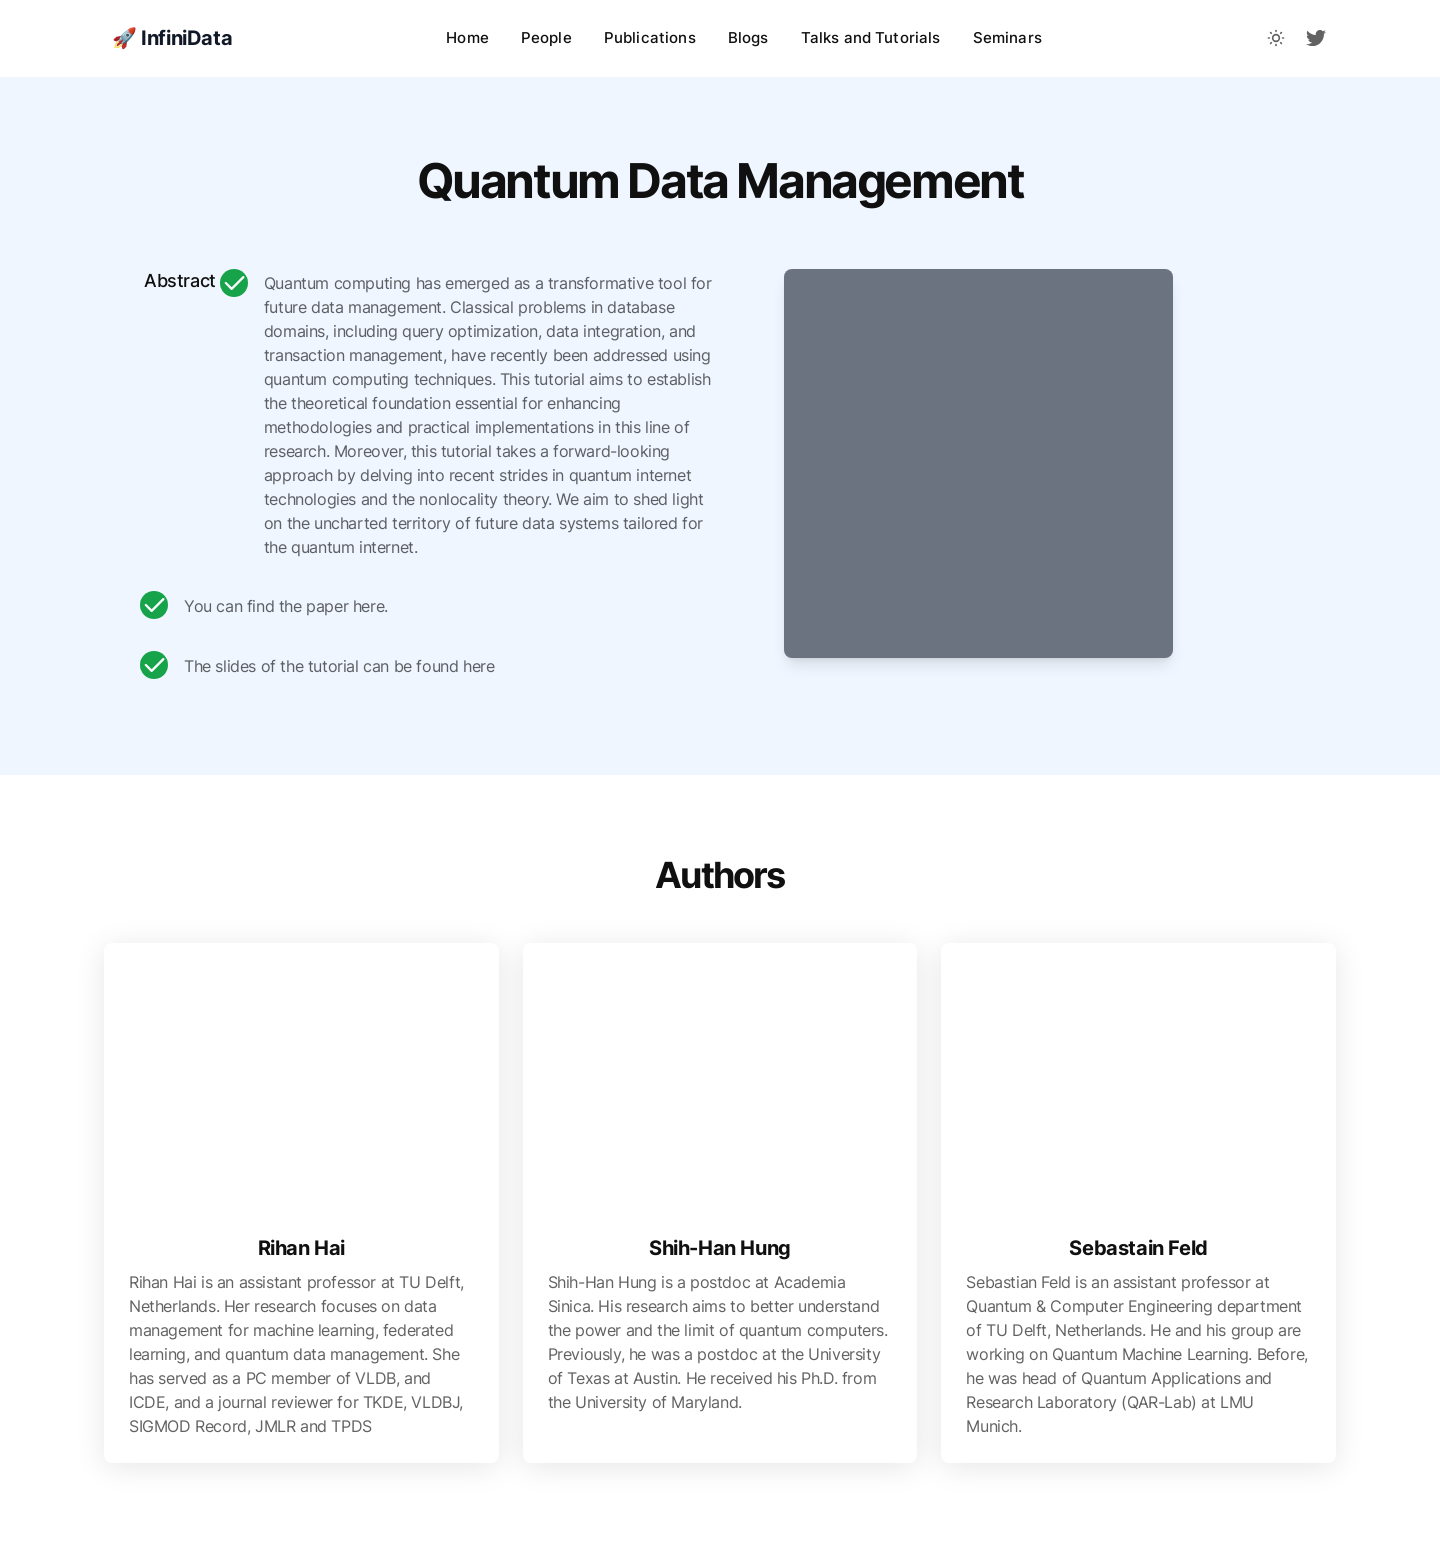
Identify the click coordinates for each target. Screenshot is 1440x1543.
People (546, 37)
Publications (650, 37)
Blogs (748, 37)
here (368, 606)
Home (467, 37)
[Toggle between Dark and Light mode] (1276, 38)
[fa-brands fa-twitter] (1316, 38)
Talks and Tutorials (871, 37)
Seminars (1007, 37)
